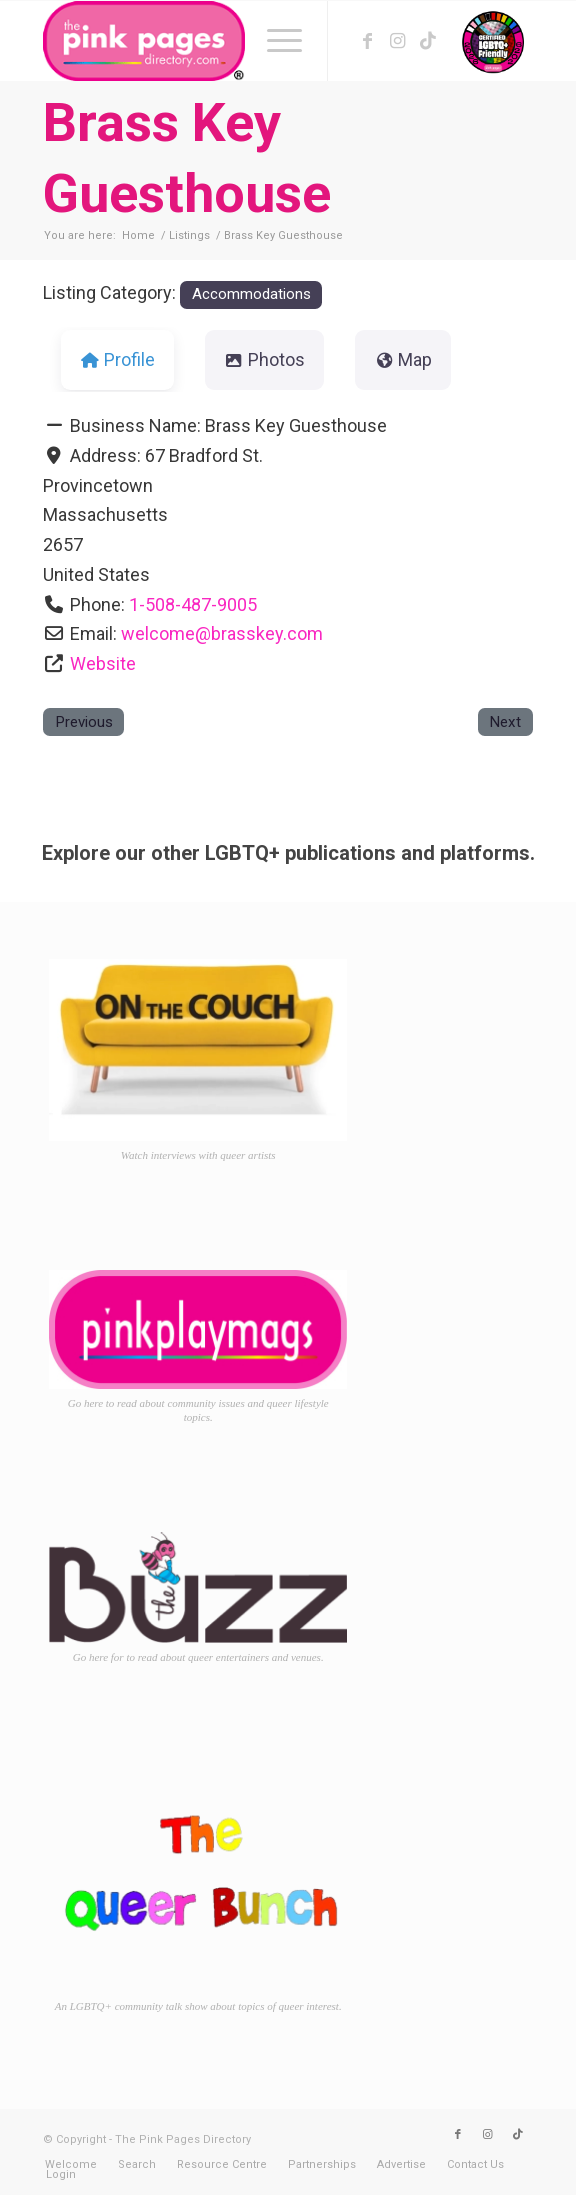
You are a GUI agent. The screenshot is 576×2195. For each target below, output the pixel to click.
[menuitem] (274, 41)
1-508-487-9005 (193, 604)
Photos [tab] (264, 359)
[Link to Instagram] (398, 41)
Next (505, 722)
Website (103, 663)
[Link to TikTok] (428, 41)
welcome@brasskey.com (222, 633)
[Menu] (274, 41)
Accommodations (251, 294)
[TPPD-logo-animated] (239, 41)
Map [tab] (403, 359)
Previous (84, 722)
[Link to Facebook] (368, 41)
